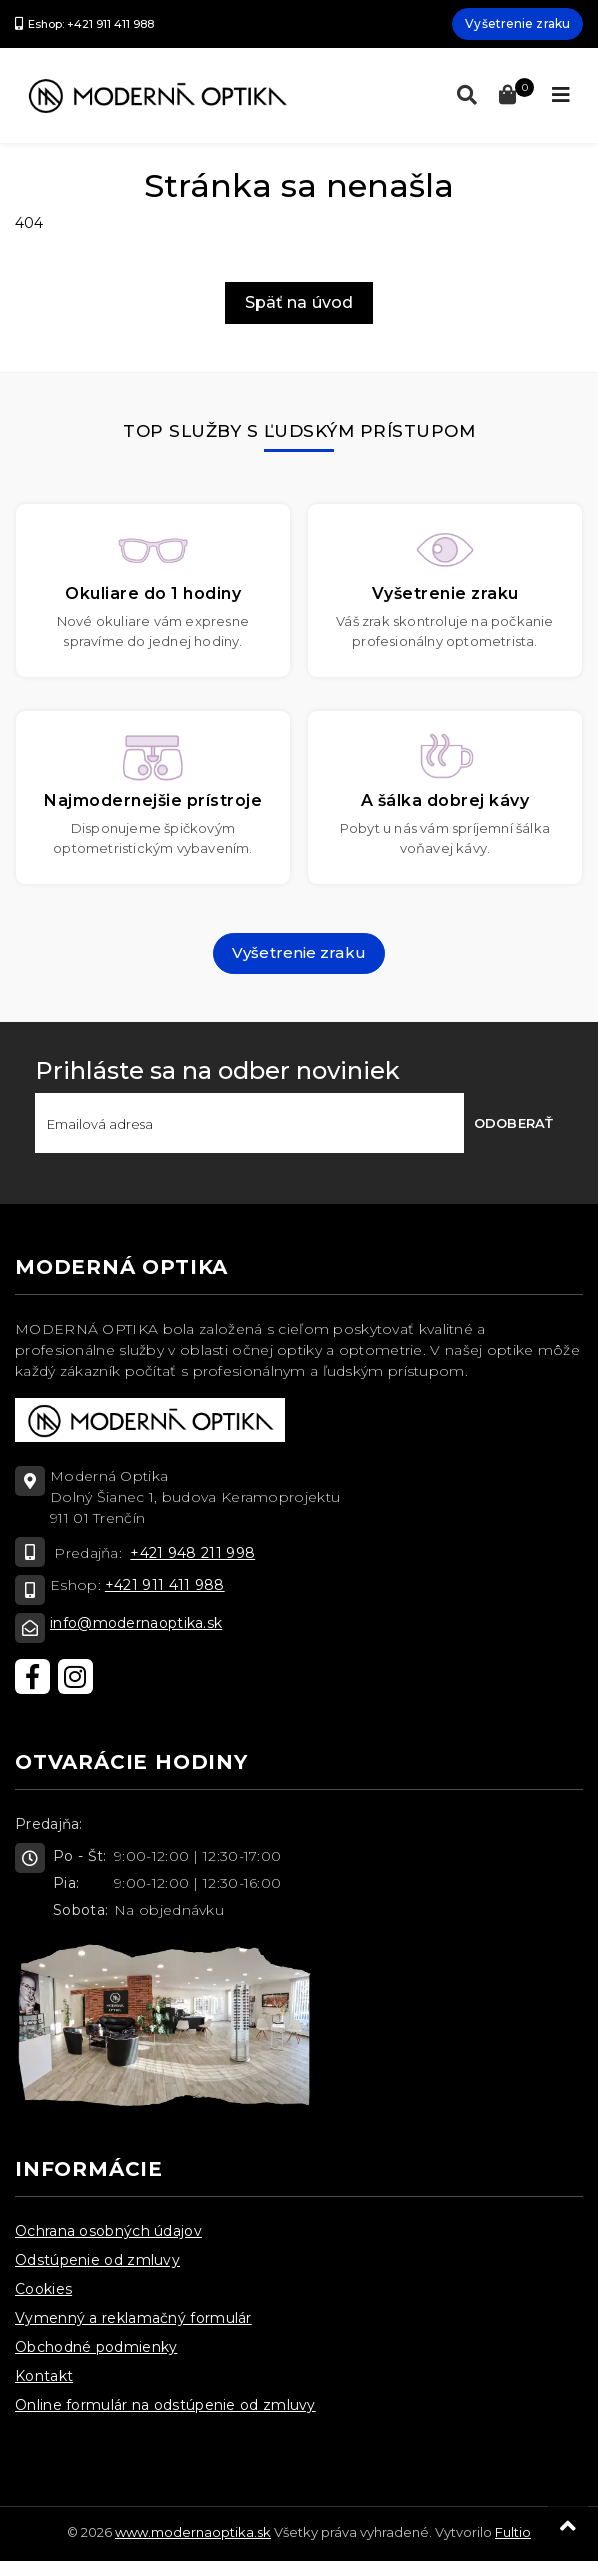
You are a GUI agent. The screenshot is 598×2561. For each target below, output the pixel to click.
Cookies (43, 2289)
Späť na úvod (299, 302)
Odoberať (513, 1123)
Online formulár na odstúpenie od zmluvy (165, 2405)
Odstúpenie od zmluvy (97, 2260)
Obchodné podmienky (96, 2347)
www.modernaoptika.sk (193, 2532)
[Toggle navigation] (561, 95)
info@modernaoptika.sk (136, 1623)
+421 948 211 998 (192, 1553)
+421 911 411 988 (165, 1585)
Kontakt (44, 2376)
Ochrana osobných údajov (108, 2231)
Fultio (513, 2532)
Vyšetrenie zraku (517, 23)
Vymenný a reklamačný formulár (133, 2318)
